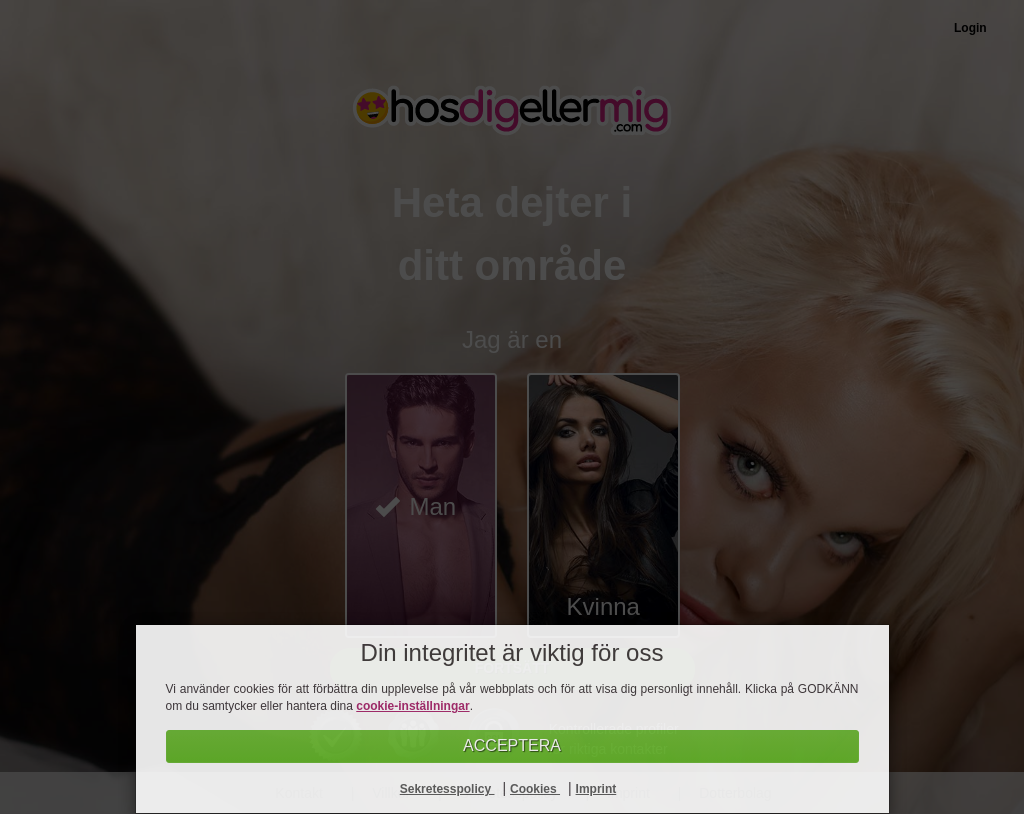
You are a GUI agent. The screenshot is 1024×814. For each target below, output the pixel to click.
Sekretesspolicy (447, 789)
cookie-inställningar (412, 706)
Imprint (596, 789)
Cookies (535, 789)
